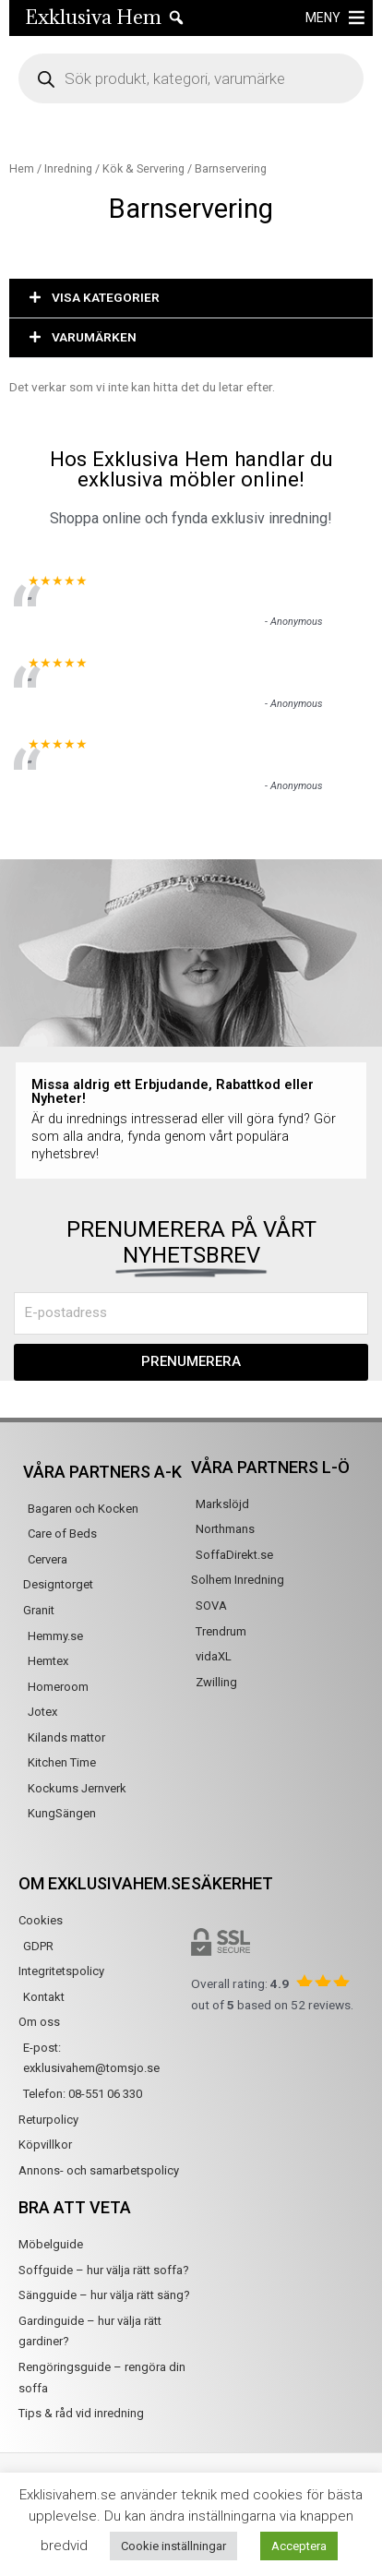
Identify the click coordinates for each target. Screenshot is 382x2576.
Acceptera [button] (299, 2546)
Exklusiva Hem (93, 17)
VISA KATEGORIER (106, 297)
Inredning (68, 168)
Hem (21, 168)
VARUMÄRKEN (94, 336)
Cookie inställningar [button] (173, 2546)
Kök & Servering (143, 168)
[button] (191, 298)
